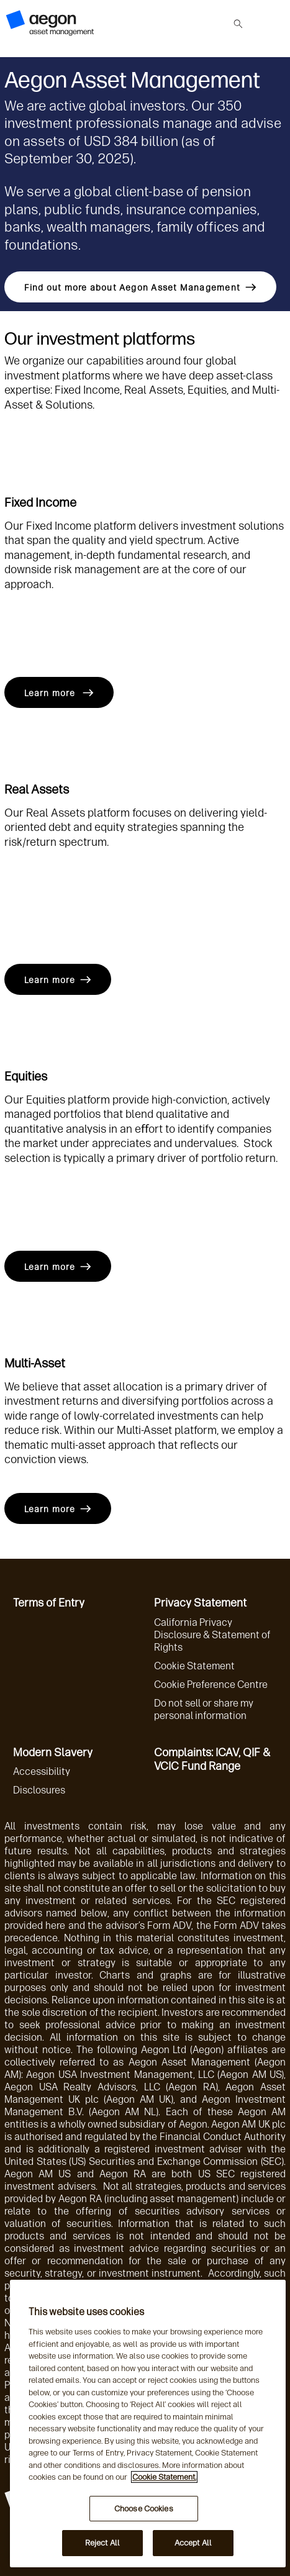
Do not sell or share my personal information (203, 1709)
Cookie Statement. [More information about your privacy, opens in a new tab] (164, 2477)
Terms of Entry (48, 1603)
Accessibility (41, 1771)
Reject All (102, 2542)
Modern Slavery (53, 1752)
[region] (148, 2423)
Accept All (193, 2542)
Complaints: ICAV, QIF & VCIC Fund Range (212, 1760)
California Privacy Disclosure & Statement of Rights (212, 1635)
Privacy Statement (200, 1603)
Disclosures (39, 1790)
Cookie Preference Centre (211, 1684)
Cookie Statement (194, 1666)
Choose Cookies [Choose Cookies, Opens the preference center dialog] (143, 2508)
